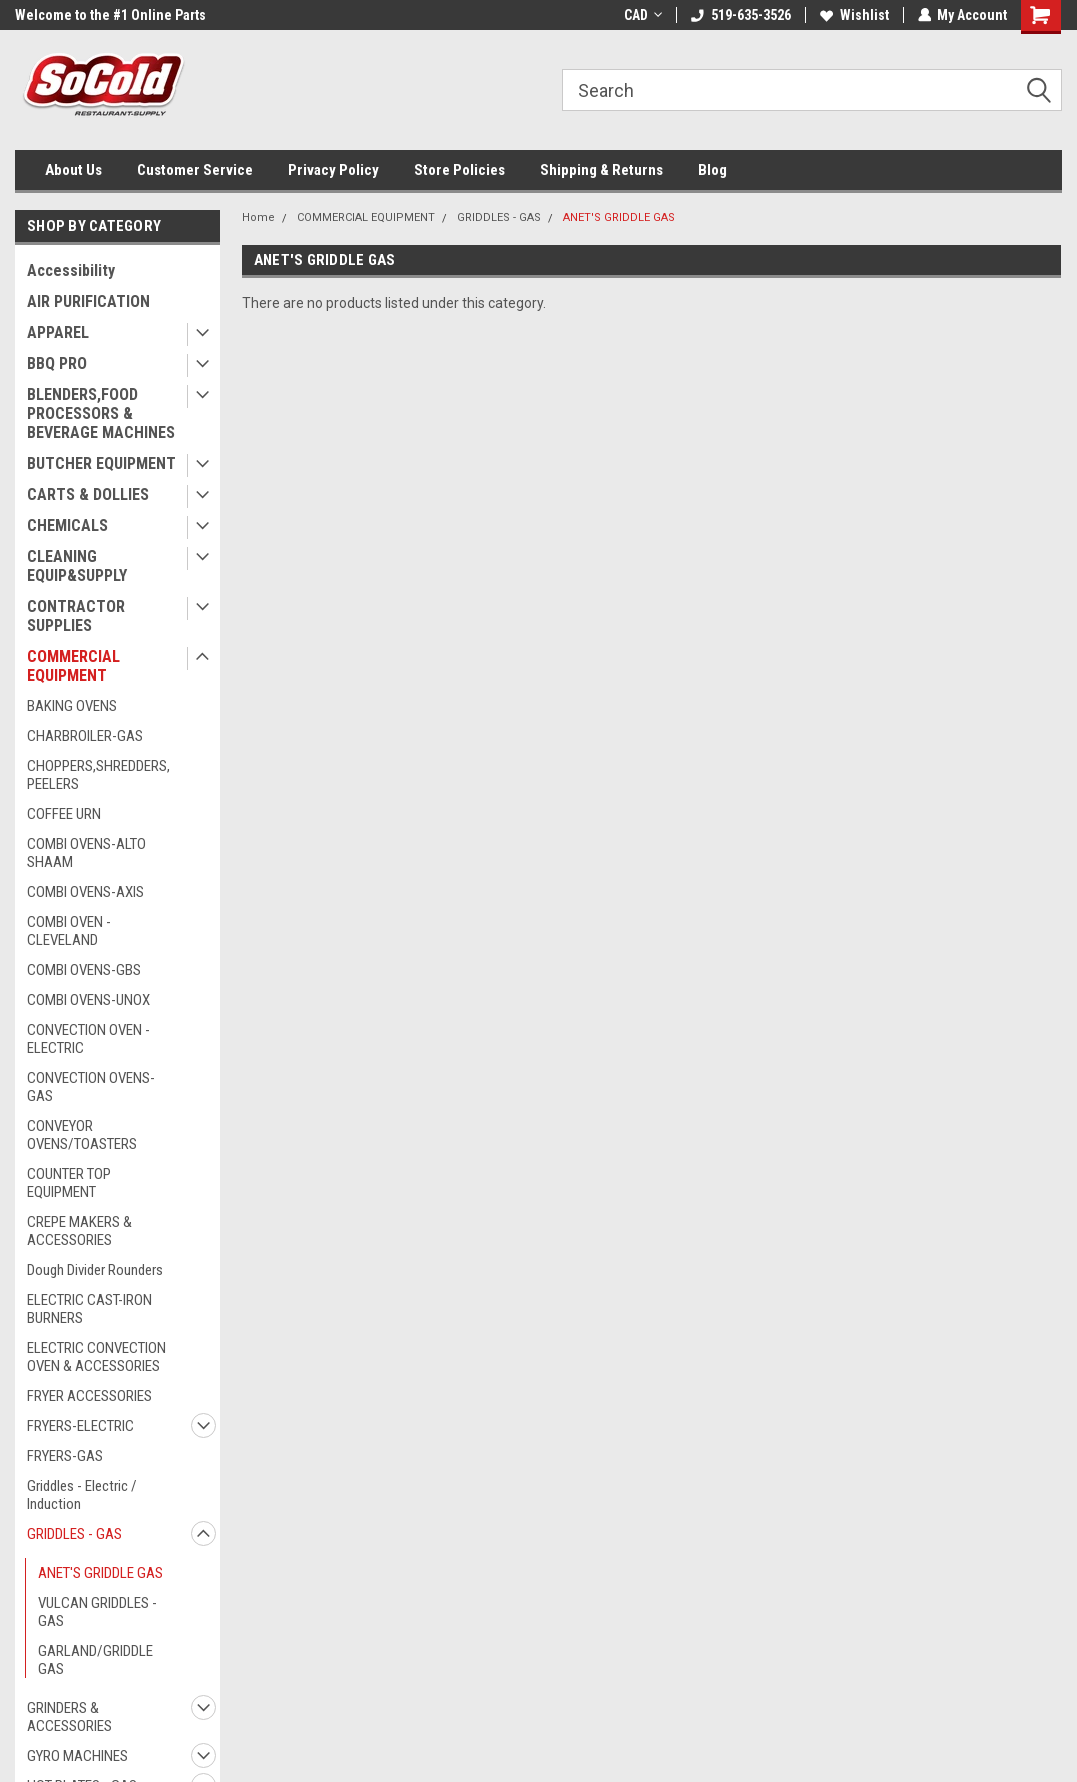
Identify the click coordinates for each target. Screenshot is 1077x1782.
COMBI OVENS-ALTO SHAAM (86, 853)
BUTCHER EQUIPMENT (101, 463)
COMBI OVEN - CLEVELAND (69, 931)
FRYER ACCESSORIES (89, 1396)
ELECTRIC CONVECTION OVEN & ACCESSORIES (96, 1357)
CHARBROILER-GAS (85, 736)
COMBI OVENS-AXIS (85, 892)
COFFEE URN (64, 814)
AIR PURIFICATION (88, 301)
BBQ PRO (57, 363)
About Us (73, 170)
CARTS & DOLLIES (88, 494)
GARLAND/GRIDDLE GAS (95, 1660)
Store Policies (459, 170)
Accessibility (71, 270)
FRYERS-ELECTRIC (80, 1426)
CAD (642, 15)
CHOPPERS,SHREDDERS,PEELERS (98, 775)
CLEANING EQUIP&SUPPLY (77, 566)
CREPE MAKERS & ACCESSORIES (79, 1231)
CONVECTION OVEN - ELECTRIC (88, 1039)
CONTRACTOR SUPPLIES (76, 616)
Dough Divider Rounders (95, 1270)
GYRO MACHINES (77, 1756)
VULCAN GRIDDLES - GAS (97, 1612)
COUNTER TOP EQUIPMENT (69, 1183)
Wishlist (853, 15)
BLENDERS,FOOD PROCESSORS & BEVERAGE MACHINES (101, 413)
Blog (712, 170)
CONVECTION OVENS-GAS (91, 1087)
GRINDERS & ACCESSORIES (69, 1717)
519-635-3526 (740, 15)
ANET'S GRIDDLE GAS (100, 1573)
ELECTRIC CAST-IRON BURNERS (89, 1309)
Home (258, 217)
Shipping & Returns (601, 170)
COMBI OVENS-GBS (84, 970)
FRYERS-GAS (65, 1456)
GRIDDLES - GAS (74, 1534)
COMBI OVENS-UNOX (88, 1000)
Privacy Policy (333, 170)
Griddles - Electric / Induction (82, 1495)
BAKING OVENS (72, 706)
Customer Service (195, 170)
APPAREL (58, 332)
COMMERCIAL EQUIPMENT (73, 666)
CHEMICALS (67, 525)
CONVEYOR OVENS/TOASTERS (82, 1135)
